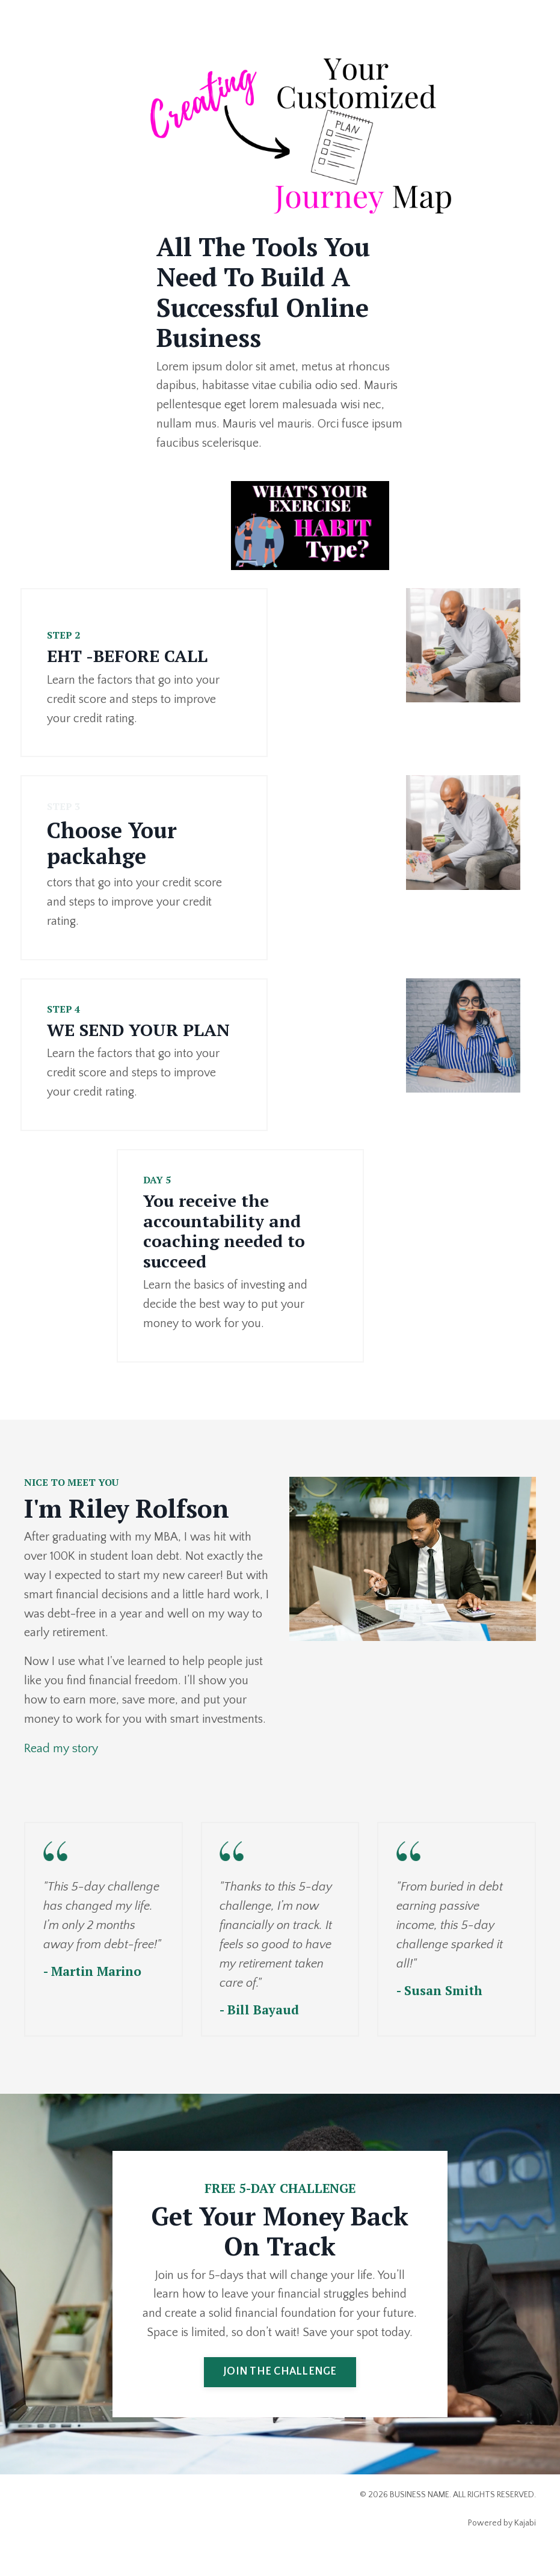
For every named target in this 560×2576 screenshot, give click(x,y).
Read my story (61, 1751)
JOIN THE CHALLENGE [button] (280, 2394)
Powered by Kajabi (502, 2545)
